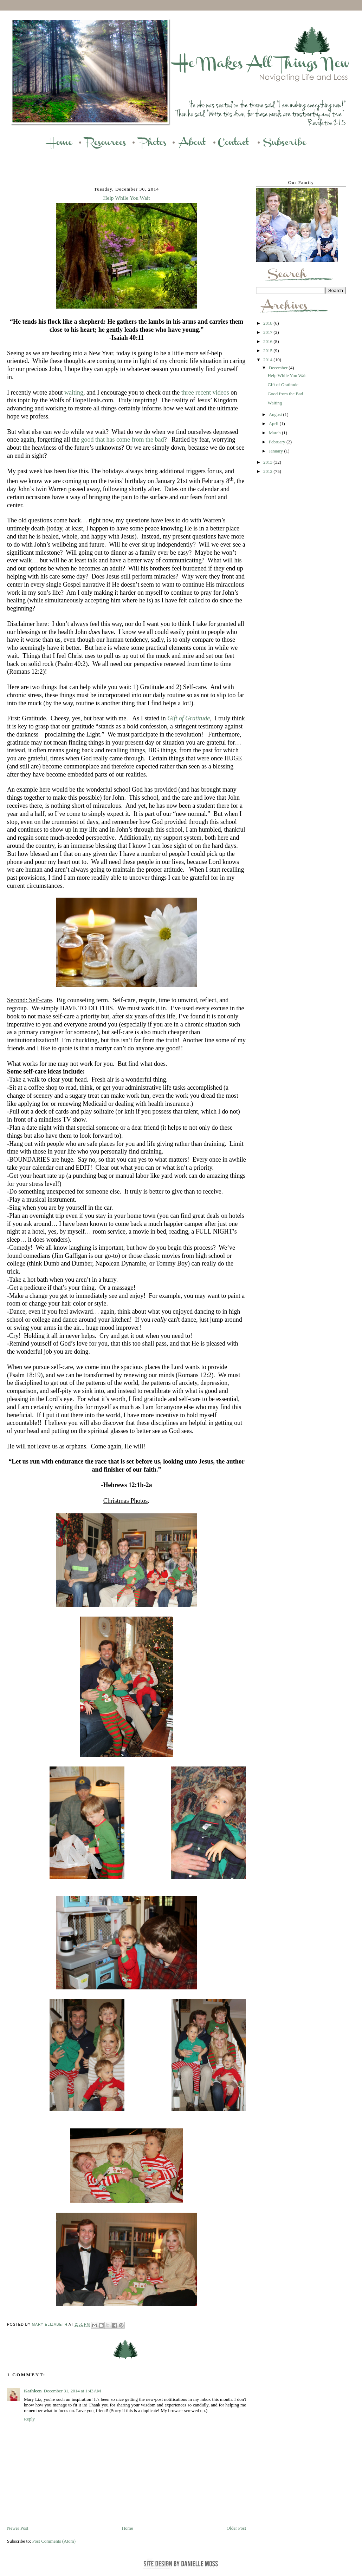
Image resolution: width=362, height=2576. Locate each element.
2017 (268, 332)
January (276, 451)
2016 (268, 341)
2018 (268, 323)
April (274, 423)
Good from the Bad (285, 393)
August (276, 414)
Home (127, 2528)
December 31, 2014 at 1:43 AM (72, 2390)
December (279, 367)
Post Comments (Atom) (54, 2541)
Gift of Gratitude (188, 718)
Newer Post (17, 2528)
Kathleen (33, 2390)
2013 (268, 462)
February (277, 441)
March (275, 432)
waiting (73, 392)
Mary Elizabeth (50, 2325)
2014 (268, 359)
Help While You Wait (286, 375)
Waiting (274, 402)
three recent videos (205, 392)
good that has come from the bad (122, 439)
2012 (268, 471)
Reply (29, 2419)
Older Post (236, 2528)
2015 (268, 350)
